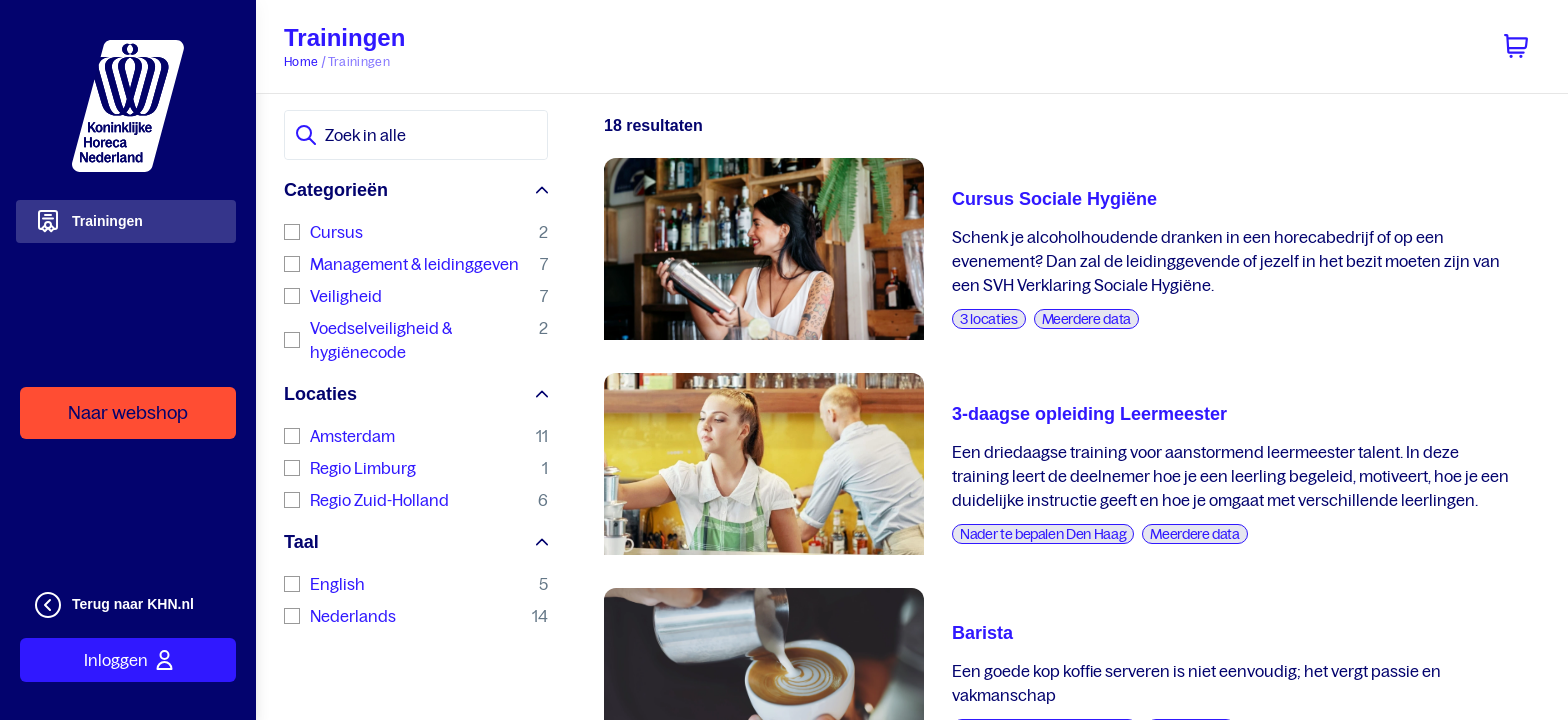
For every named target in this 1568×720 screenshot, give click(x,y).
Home (301, 61)
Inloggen (128, 660)
